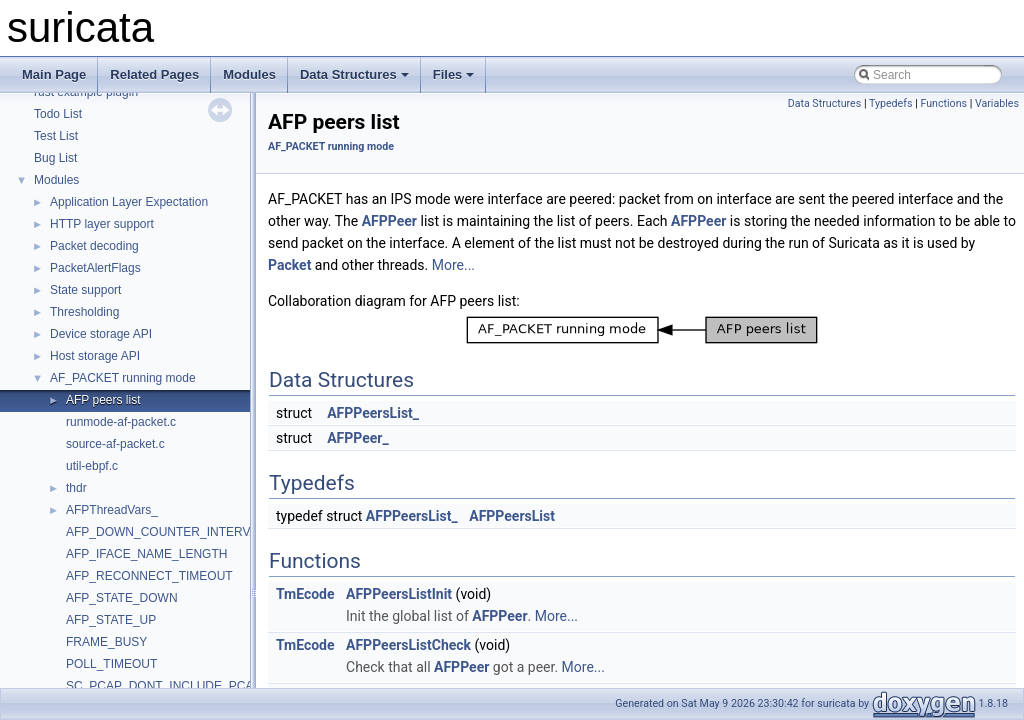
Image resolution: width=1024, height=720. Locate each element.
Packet (289, 265)
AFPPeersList (512, 516)
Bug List (55, 158)
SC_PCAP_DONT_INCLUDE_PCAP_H (171, 686)
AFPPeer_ (358, 438)
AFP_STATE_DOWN (122, 598)
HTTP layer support (102, 224)
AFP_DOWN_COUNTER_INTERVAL (165, 532)
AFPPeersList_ (373, 413)
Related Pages (154, 74)
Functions (943, 103)
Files (454, 74)
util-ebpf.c (92, 466)
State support (85, 290)
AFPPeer (389, 221)
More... (453, 265)
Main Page (54, 74)
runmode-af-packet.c (121, 422)
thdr (76, 488)
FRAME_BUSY (106, 642)
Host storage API (95, 356)
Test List (56, 136)
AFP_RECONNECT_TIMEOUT (149, 576)
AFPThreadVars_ (112, 510)
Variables (997, 103)
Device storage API (101, 334)
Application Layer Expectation (129, 202)
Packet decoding (94, 246)
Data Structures (354, 74)
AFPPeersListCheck (408, 645)
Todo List (58, 114)
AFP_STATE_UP (111, 620)
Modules (249, 74)
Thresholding (84, 312)
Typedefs (891, 103)
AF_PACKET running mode (123, 378)
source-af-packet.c (115, 444)
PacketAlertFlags (95, 268)
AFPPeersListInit (399, 594)
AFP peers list (103, 400)
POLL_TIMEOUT (111, 664)
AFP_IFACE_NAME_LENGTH (146, 554)
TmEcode (305, 594)
